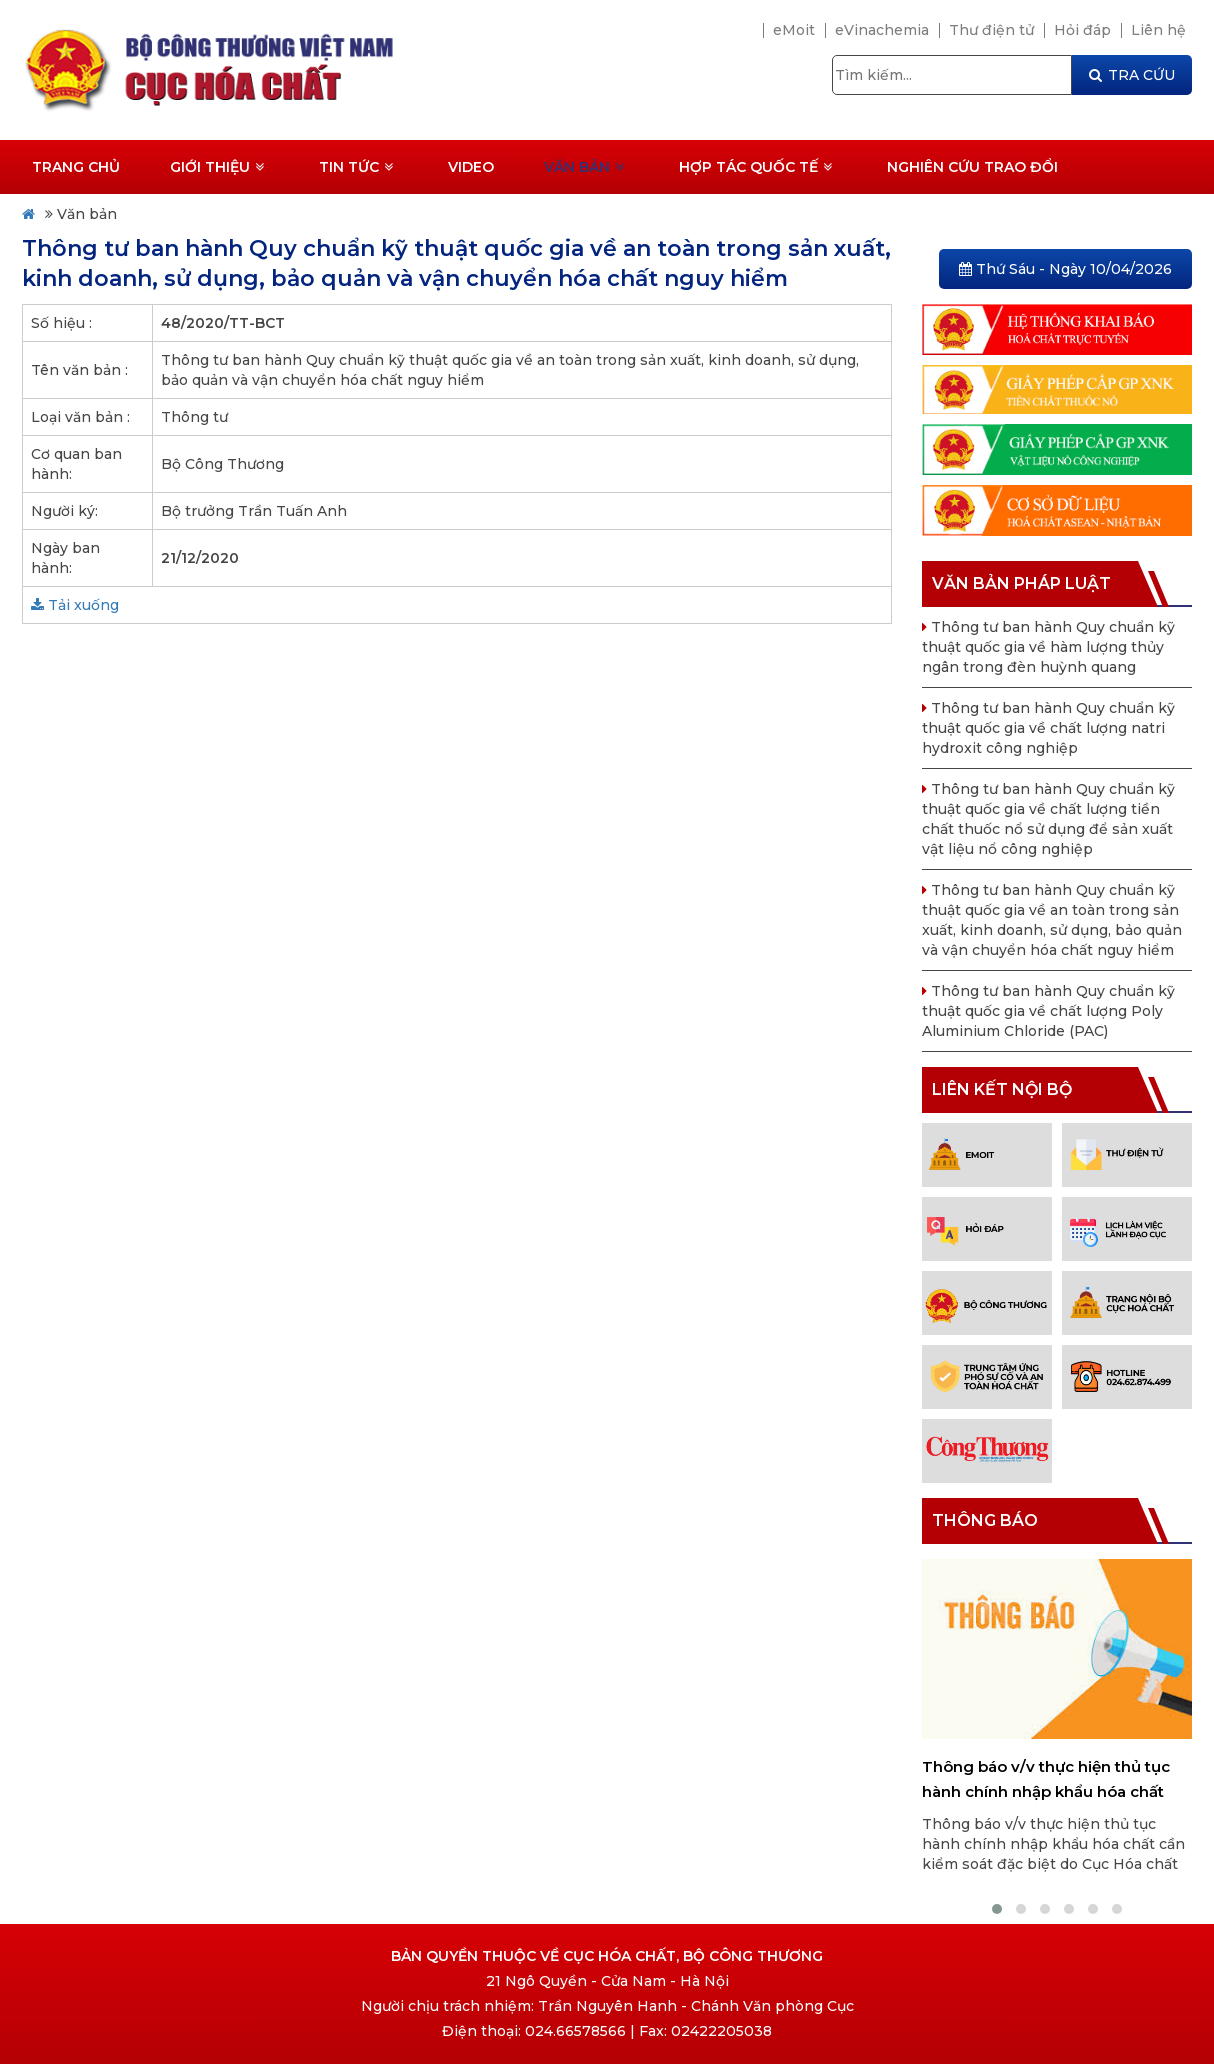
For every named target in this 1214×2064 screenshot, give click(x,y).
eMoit (794, 30)
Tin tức (356, 167)
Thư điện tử (991, 30)
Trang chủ (76, 167)
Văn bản (584, 167)
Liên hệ (1158, 30)
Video (471, 167)
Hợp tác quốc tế (755, 167)
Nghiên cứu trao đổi (972, 167)
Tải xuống (75, 605)
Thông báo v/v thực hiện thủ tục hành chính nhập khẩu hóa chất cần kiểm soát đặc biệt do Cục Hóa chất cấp (1054, 1780)
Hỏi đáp (1082, 30)
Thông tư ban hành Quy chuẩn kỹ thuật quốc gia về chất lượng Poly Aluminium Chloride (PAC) (1048, 1011)
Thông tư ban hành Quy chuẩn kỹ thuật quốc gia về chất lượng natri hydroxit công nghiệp (1048, 728)
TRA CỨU (1132, 75)
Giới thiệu (217, 167)
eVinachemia (882, 30)
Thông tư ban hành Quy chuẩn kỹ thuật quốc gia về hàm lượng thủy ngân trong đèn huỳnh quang (1048, 647)
